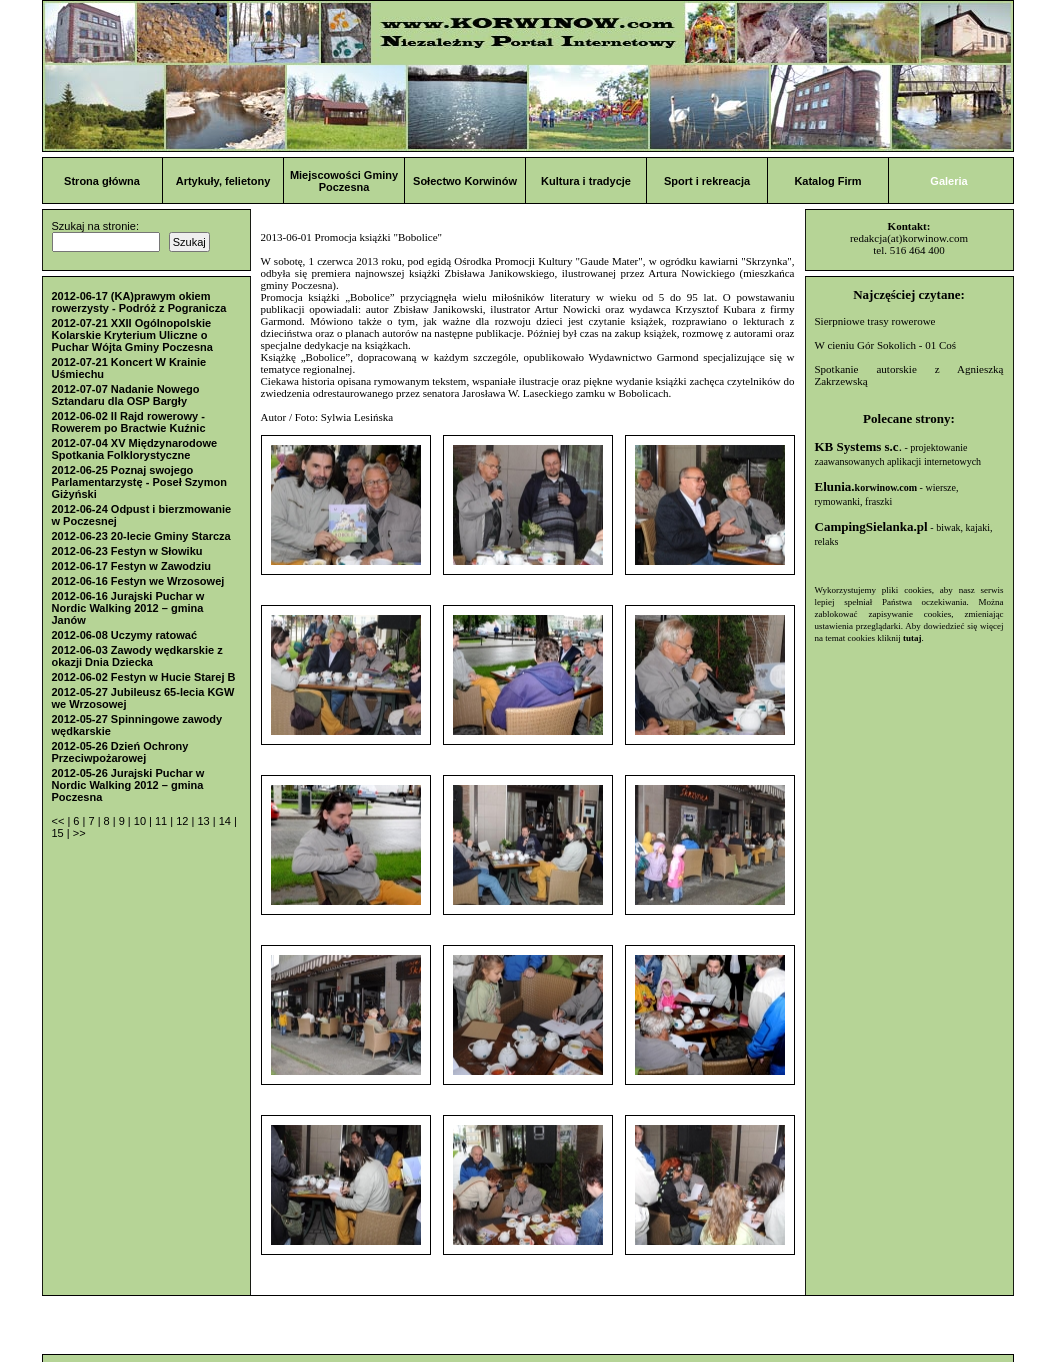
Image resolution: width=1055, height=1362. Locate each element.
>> (79, 833)
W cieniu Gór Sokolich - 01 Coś (886, 345)
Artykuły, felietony (223, 181)
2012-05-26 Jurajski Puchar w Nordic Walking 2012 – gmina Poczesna (128, 785)
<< (60, 821)
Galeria (948, 181)
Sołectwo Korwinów (465, 181)
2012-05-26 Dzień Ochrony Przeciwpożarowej (120, 752)
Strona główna (102, 181)
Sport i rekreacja (707, 181)
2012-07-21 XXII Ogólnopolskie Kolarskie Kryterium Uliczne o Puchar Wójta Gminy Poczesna (132, 335)
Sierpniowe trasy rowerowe (875, 321)
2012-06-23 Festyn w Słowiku (127, 551)
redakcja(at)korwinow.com (909, 238)
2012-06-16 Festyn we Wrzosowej (138, 581)
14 (226, 821)
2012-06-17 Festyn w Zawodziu (132, 566)
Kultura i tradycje (586, 181)
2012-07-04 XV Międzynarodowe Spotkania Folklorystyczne (135, 449)
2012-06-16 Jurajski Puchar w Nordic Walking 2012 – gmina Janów (128, 608)
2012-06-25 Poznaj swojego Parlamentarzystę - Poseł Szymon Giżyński (139, 482)
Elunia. (866, 486)
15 (59, 833)
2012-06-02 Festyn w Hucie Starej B (144, 677)
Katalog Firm (827, 181)
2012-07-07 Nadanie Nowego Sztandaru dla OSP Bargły (126, 395)
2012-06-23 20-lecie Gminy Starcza (141, 536)
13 (204, 821)
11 (162, 821)
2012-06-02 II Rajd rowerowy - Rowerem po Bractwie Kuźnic (129, 422)
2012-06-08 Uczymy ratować (125, 635)
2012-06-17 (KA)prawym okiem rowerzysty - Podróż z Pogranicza (139, 302)
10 (141, 821)
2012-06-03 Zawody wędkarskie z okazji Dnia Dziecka (137, 656)
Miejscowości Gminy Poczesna (344, 181)
